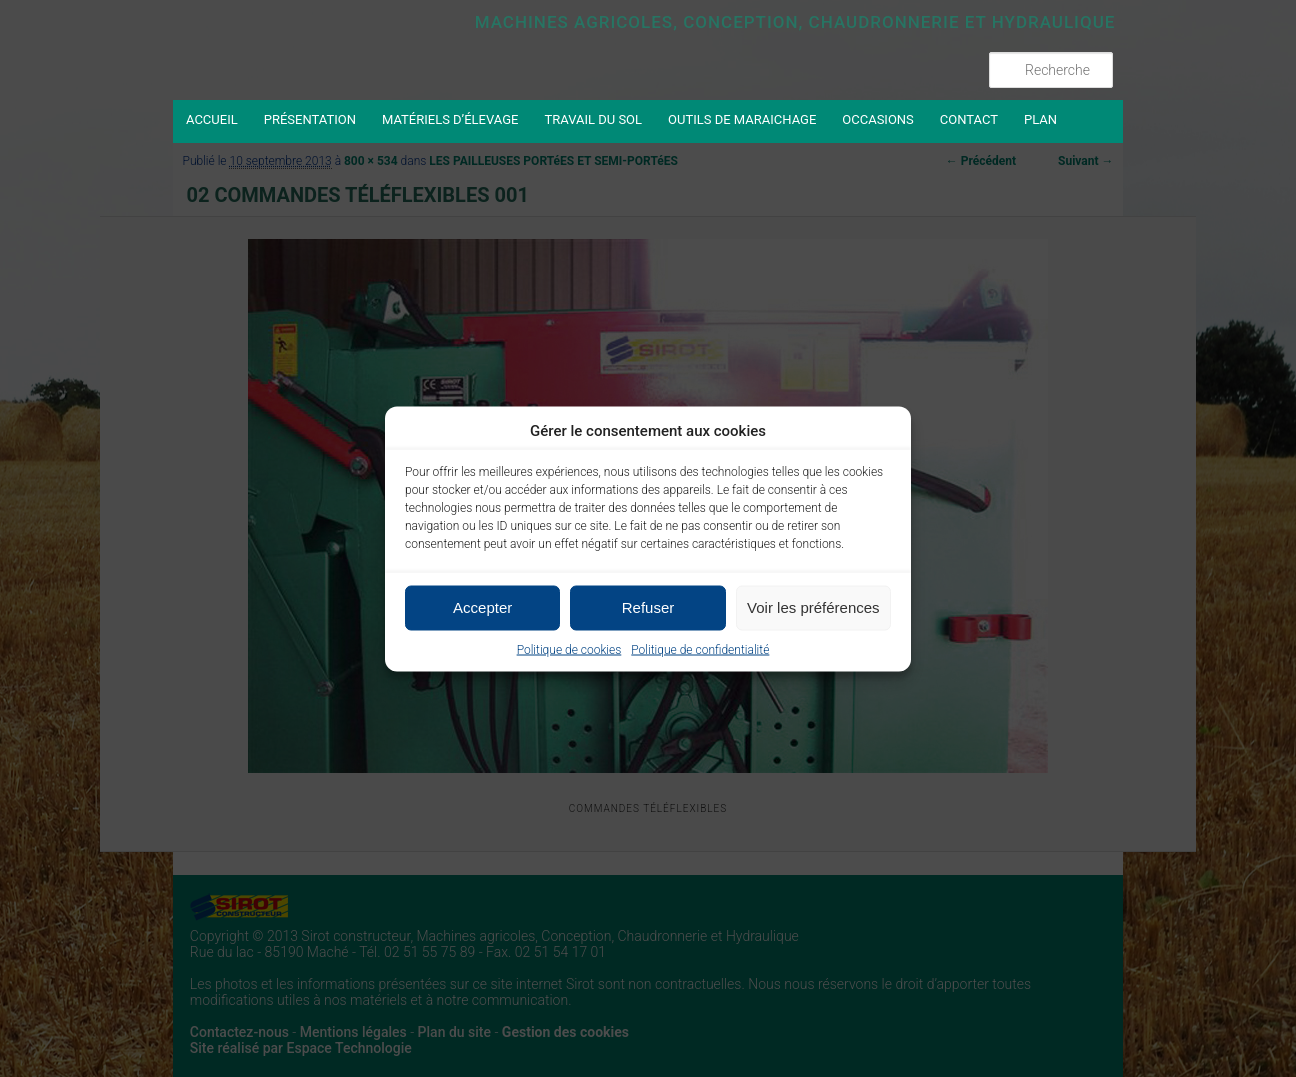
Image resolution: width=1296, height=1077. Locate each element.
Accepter (482, 607)
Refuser (648, 607)
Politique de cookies (569, 649)
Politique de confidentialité (700, 649)
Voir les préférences (813, 607)
